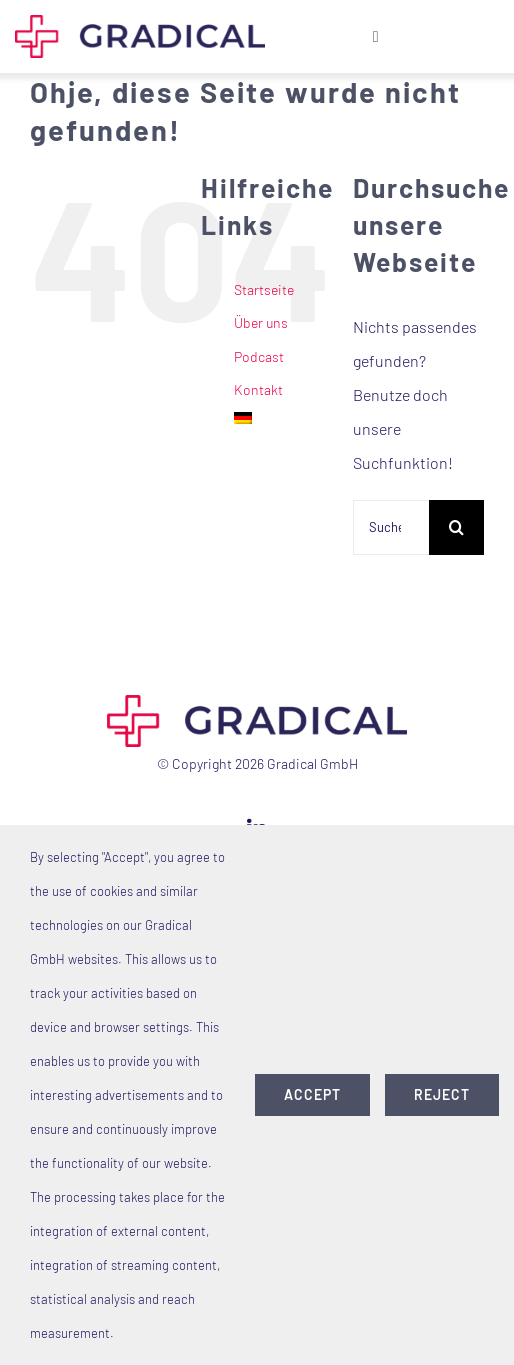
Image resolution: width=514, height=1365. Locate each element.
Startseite (264, 289)
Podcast (259, 356)
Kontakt (258, 389)
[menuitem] (278, 418)
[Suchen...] (391, 527)
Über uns (261, 322)
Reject (442, 1094)
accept (312, 1094)
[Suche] (456, 527)
